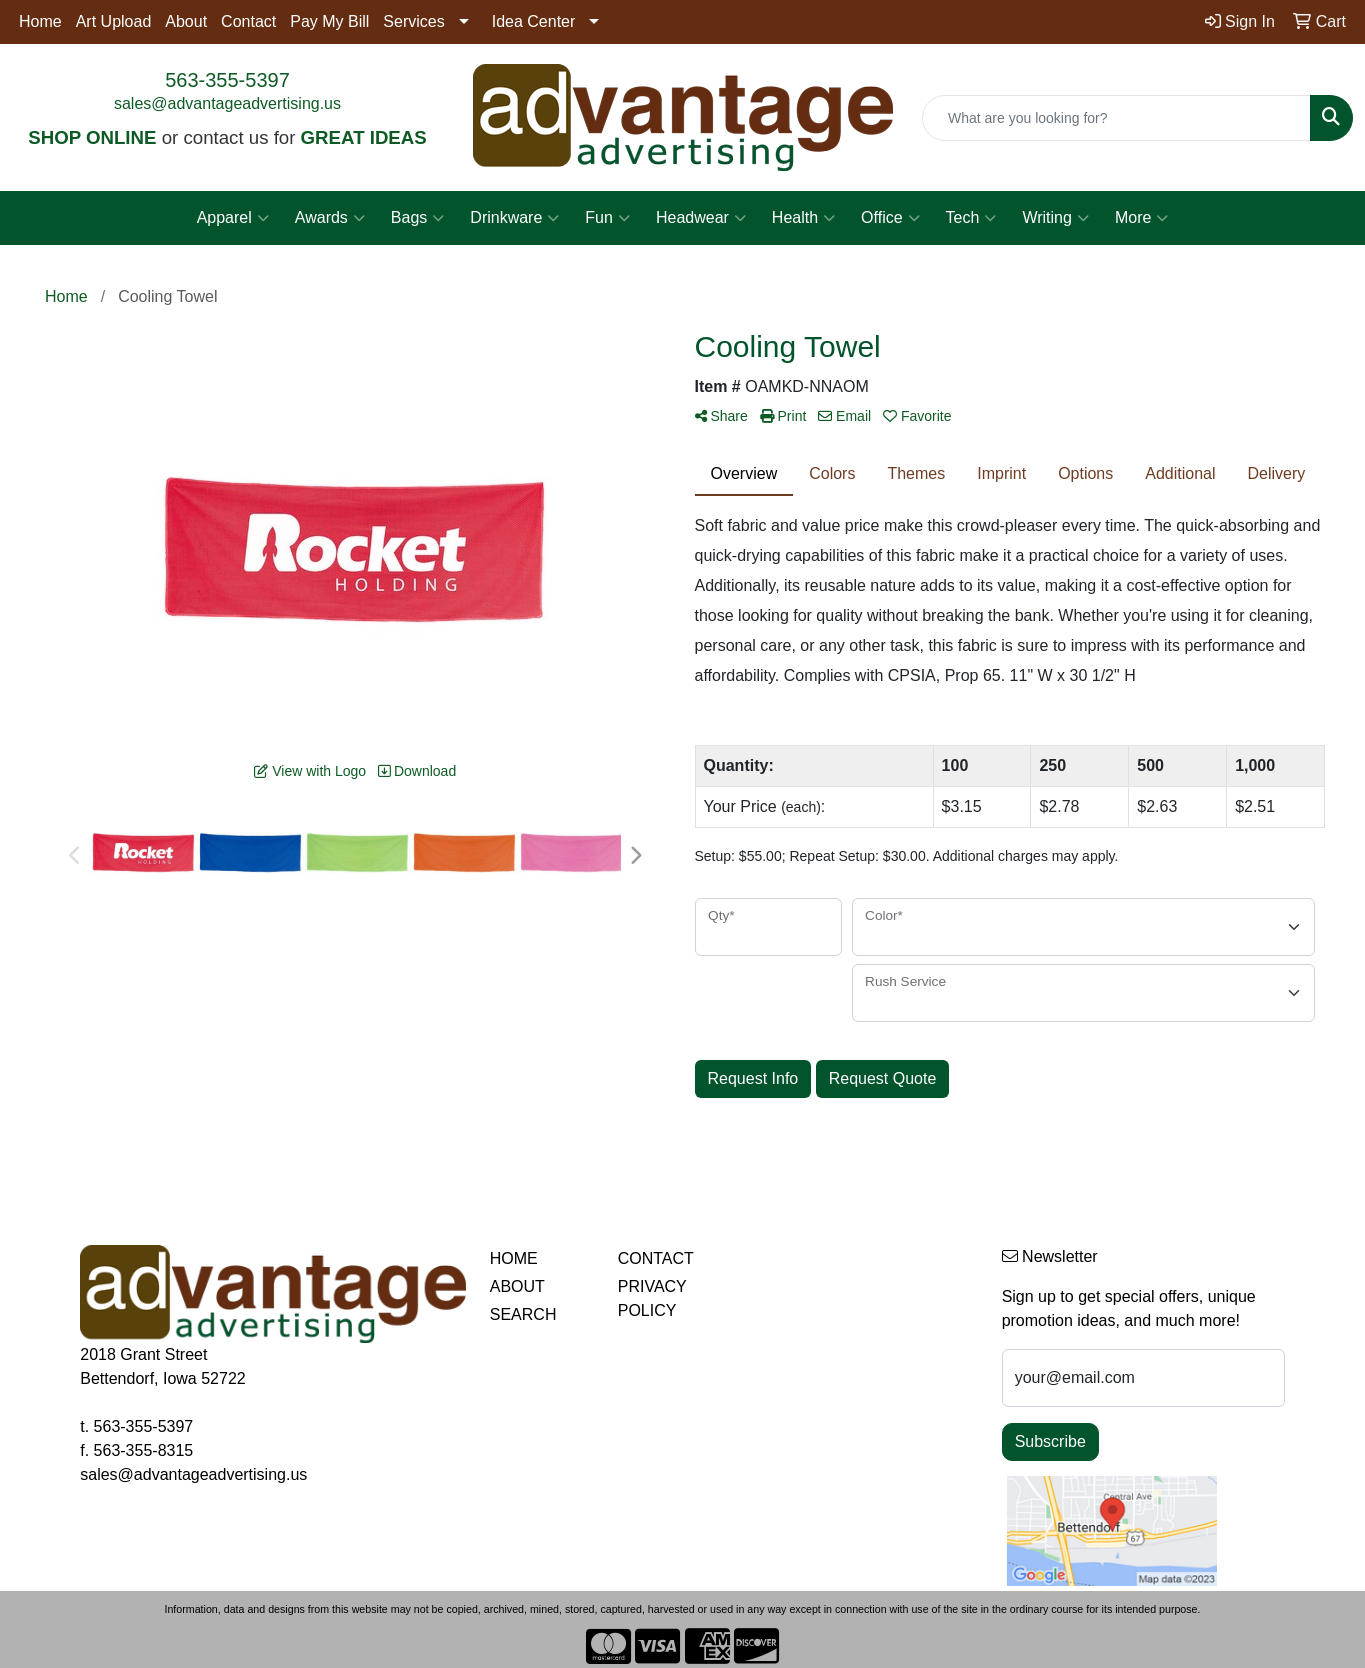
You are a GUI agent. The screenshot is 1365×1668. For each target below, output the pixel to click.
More (1141, 218)
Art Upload (114, 21)
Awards (330, 218)
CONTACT (656, 1258)
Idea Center (534, 21)
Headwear (701, 218)
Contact (248, 21)
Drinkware (514, 218)
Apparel (233, 218)
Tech (971, 218)
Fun (607, 218)
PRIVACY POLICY (652, 1298)
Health (803, 218)
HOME (514, 1258)
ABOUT (517, 1286)
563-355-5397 (227, 80)
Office (890, 218)
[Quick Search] (1116, 118)
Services (413, 21)
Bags (417, 218)
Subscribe (1050, 1441)
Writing (1055, 218)
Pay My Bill (329, 21)
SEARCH (523, 1314)
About (186, 21)
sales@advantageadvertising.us (227, 103)
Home (40, 21)
